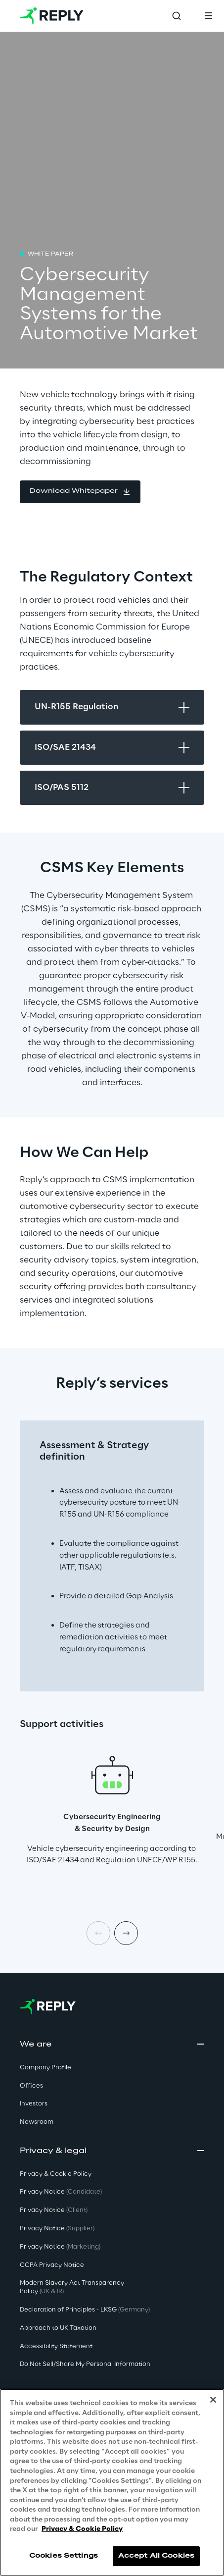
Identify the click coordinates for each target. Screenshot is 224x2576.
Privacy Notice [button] (61, 2192)
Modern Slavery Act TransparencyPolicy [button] (72, 2287)
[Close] (213, 2400)
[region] (112, 2482)
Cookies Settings (63, 2556)
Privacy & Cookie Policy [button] (55, 2174)
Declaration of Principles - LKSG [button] (85, 2310)
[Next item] (126, 1933)
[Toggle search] (176, 16)
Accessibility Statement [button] (56, 2346)
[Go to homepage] (52, 16)
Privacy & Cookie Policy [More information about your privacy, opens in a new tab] (82, 2529)
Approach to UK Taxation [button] (58, 2328)
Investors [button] (33, 2104)
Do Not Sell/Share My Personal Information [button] (85, 2364)
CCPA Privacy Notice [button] (52, 2265)
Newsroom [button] (36, 2122)
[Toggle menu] (208, 16)
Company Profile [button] (45, 2067)
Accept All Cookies (156, 2556)
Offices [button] (31, 2086)
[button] (80, 491)
